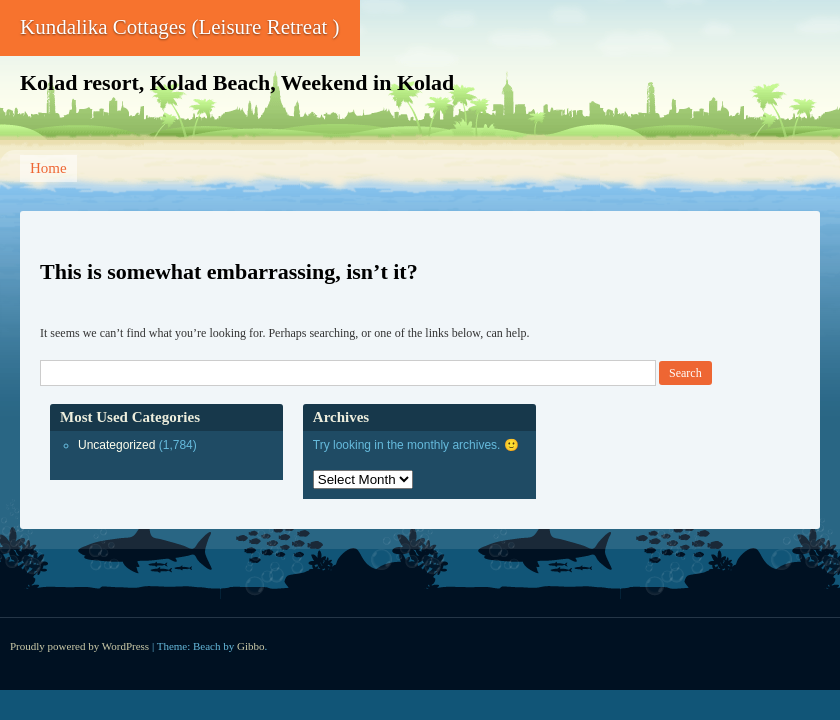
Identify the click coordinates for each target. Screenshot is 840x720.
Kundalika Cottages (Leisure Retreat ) (180, 27)
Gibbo (251, 646)
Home (48, 168)
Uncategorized (116, 445)
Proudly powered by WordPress (79, 646)
